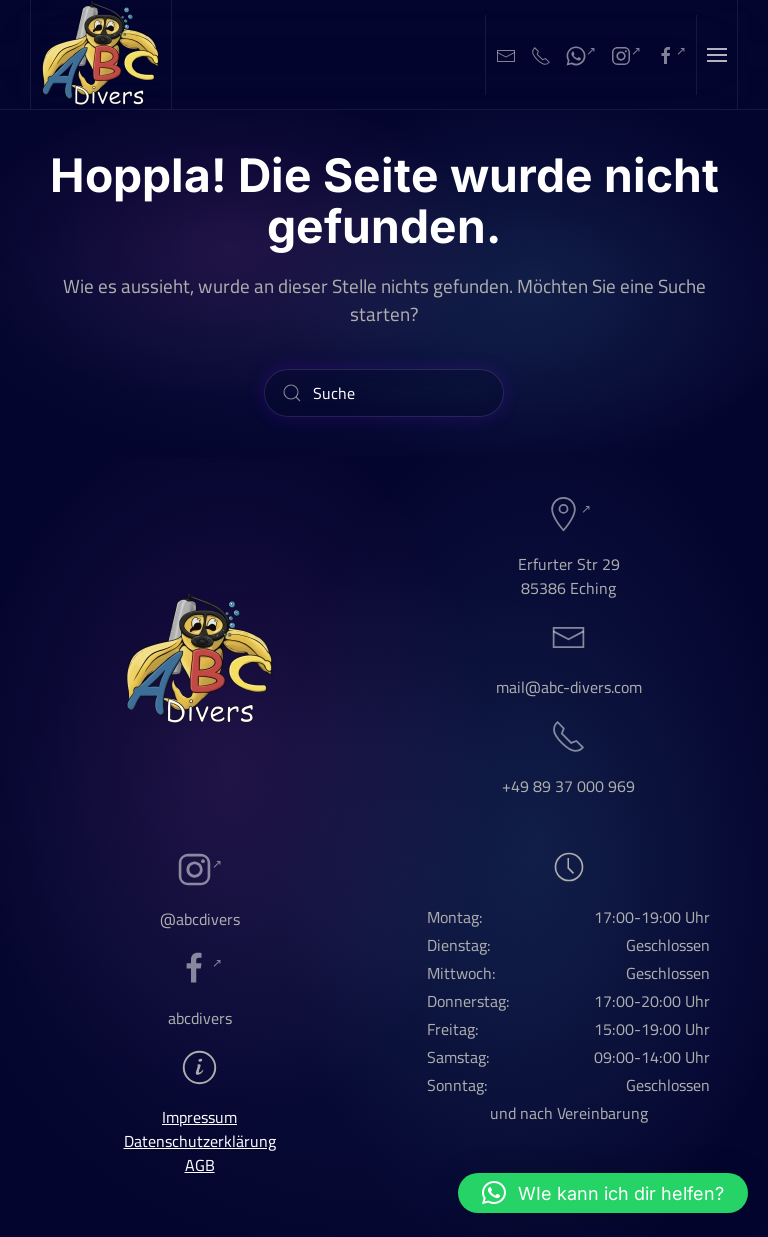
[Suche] (384, 393)
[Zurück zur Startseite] (101, 54)
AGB (200, 1165)
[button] (716, 55)
